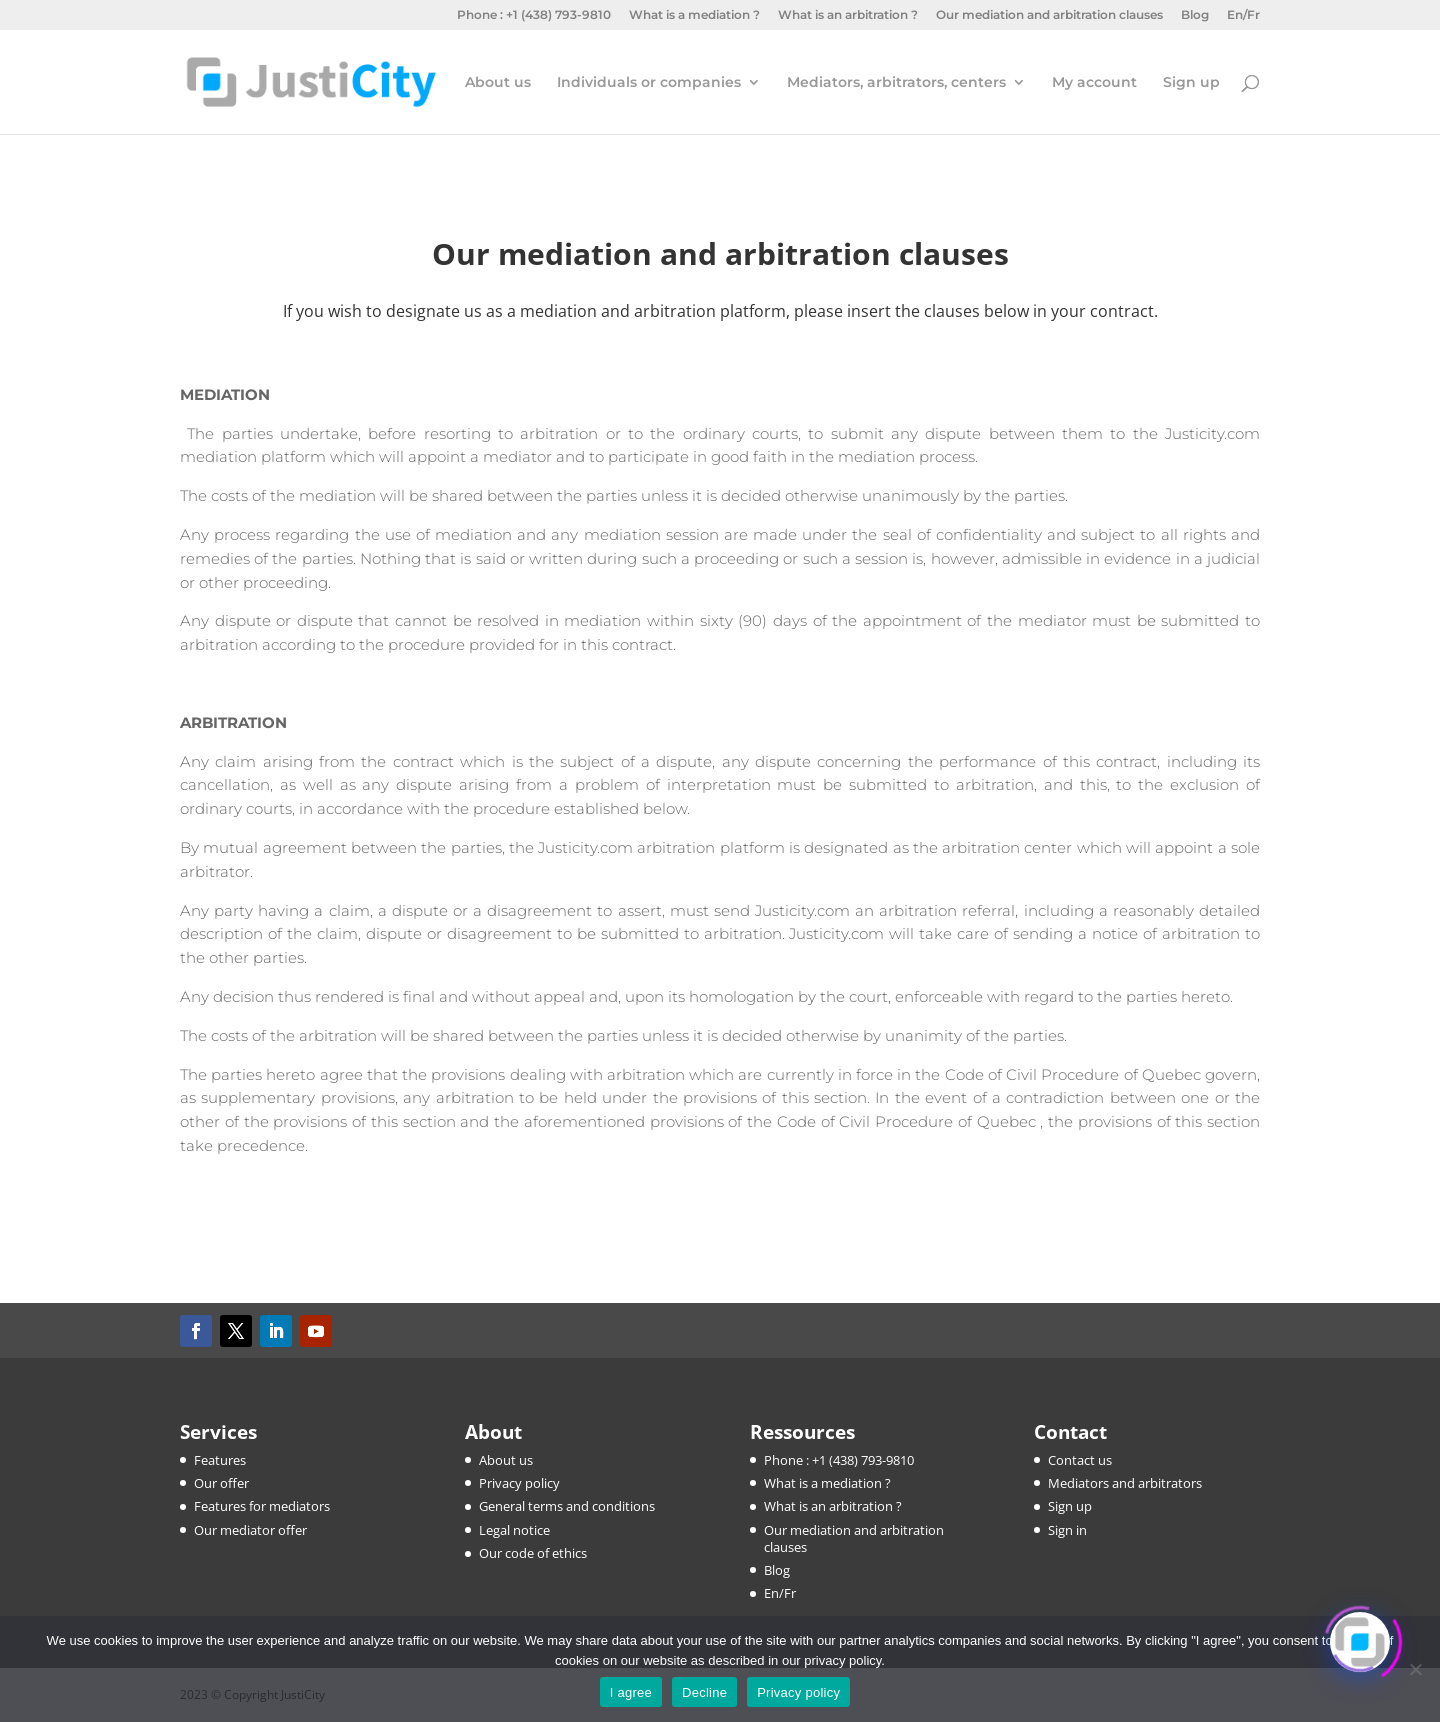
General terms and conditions (567, 1506)
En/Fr (1243, 15)
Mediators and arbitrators (1125, 1483)
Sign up (1191, 83)
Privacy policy (519, 1483)
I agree (631, 1692)
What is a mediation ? (694, 15)
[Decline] (1415, 1669)
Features (220, 1460)
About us (498, 83)
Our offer (221, 1483)
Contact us (1080, 1460)
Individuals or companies (649, 83)
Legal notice (514, 1530)
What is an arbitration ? (848, 15)
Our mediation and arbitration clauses (1049, 15)
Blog (1195, 15)
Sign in (1067, 1530)
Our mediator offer (250, 1530)
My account (1094, 83)
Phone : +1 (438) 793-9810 (534, 15)
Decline (704, 1692)
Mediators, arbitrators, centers (896, 83)
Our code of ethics (533, 1553)
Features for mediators (262, 1506)
